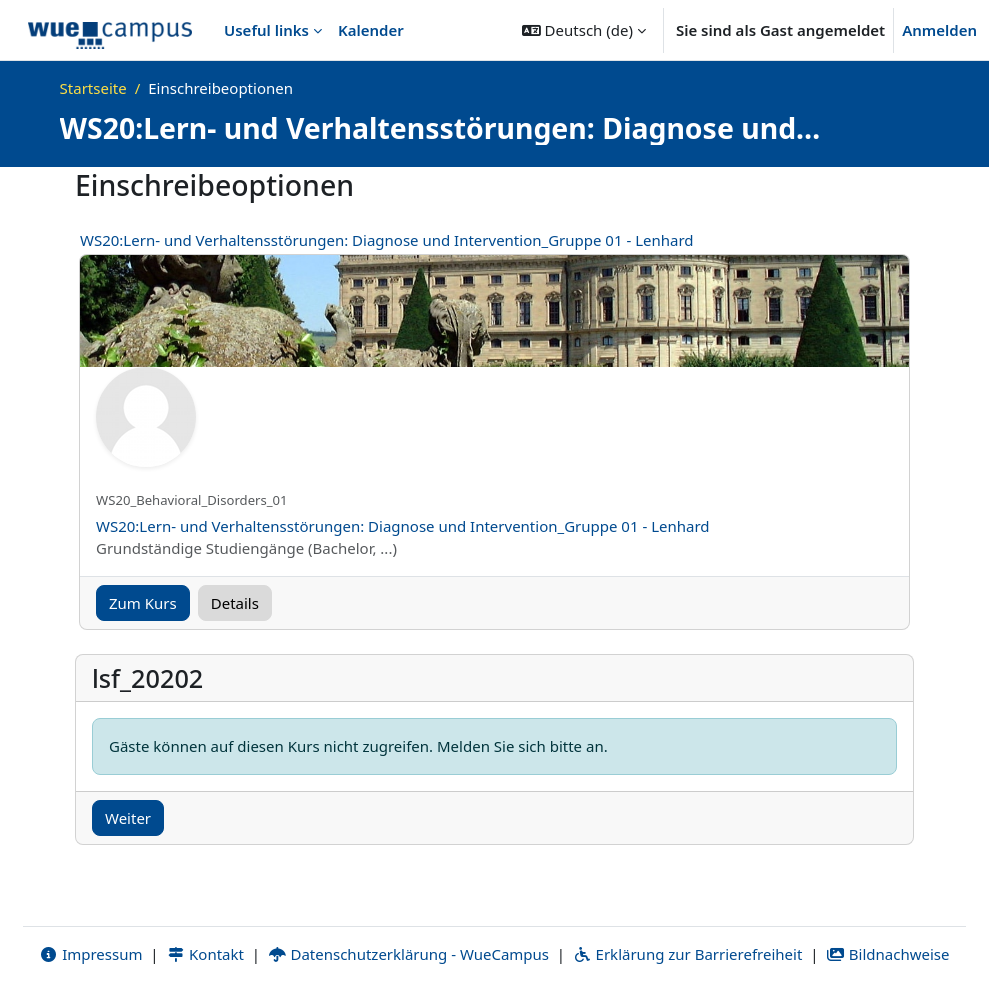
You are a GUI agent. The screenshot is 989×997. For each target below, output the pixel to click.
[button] (584, 30)
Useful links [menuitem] (266, 30)
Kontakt (205, 954)
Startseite (93, 88)
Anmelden (939, 30)
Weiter (128, 818)
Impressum (90, 954)
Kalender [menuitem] (371, 30)
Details (235, 603)
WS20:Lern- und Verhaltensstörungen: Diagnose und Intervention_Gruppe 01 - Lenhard (387, 240)
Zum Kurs (143, 603)
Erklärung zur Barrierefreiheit (687, 954)
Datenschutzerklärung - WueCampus (408, 954)
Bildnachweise (887, 954)
